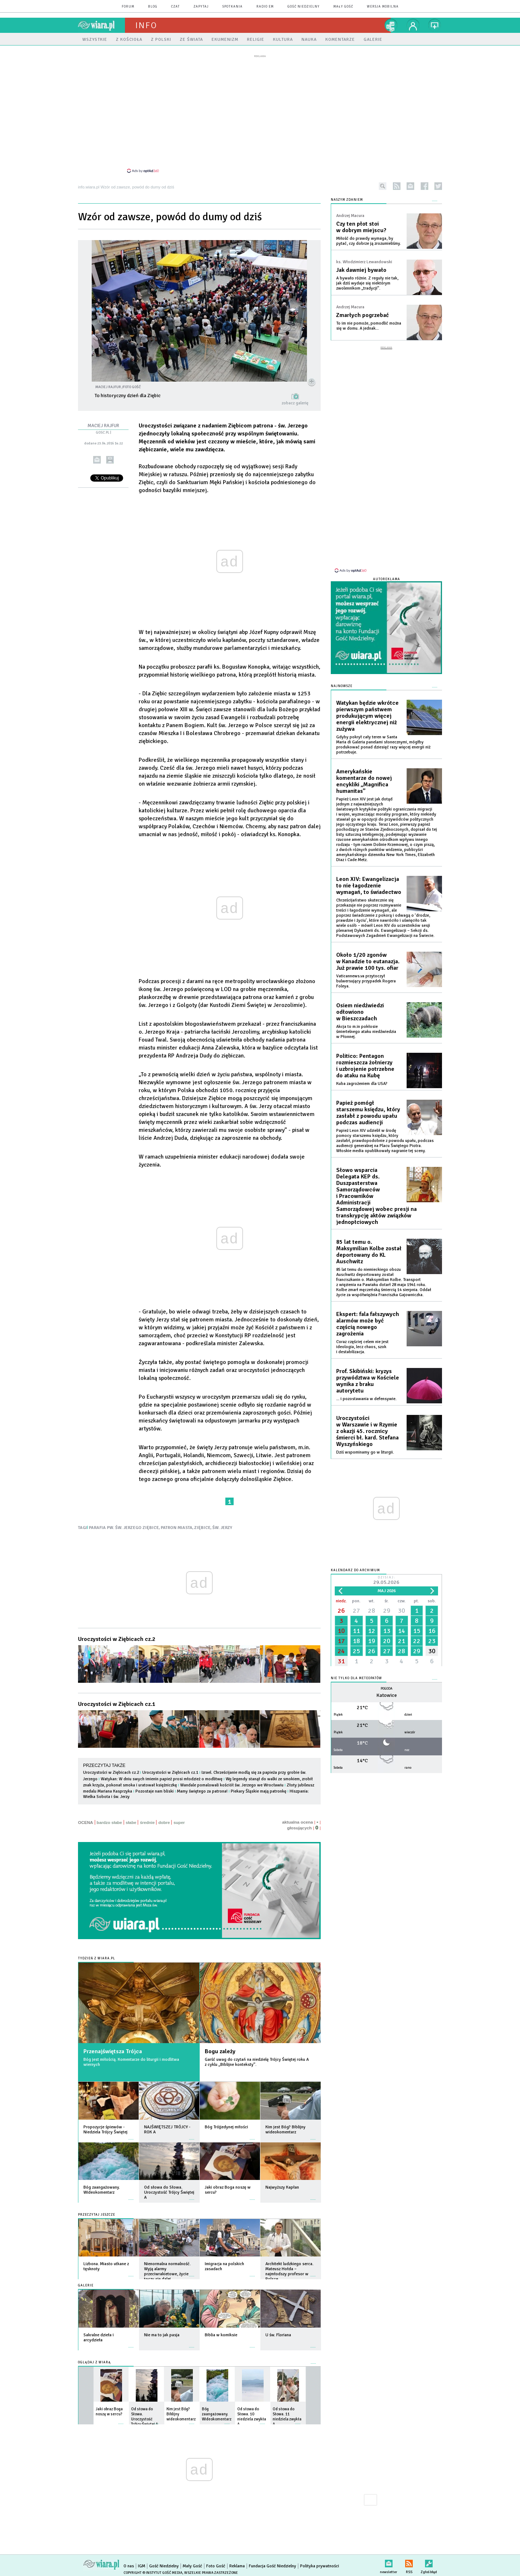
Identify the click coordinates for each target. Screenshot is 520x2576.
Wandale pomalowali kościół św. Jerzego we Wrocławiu (231, 1781)
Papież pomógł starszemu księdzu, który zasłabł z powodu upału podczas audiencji (368, 1102)
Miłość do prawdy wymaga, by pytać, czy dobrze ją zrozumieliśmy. (368, 237)
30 (401, 1600)
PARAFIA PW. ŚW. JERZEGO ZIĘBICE (124, 1523)
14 (401, 1620)
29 (386, 1600)
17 (341, 1630)
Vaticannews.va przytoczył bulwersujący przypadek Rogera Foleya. (366, 970)
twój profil (413, 25)
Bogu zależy (220, 2047)
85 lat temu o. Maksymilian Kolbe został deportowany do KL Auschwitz (369, 1241)
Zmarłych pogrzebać (362, 311)
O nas (129, 2562)
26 (341, 1600)
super (179, 1818)
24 (341, 1641)
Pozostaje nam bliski (154, 1787)
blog (152, 7)
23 (432, 1630)
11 (356, 1620)
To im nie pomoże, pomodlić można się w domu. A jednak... (368, 322)
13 (386, 1620)
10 (341, 1620)
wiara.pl (101, 25)
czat (175, 7)
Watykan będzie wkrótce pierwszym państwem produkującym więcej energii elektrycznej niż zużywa (367, 705)
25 (356, 1641)
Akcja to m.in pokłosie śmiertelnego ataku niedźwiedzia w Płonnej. (366, 1021)
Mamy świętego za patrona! (202, 1787)
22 (416, 1630)
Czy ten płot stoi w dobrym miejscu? (361, 223)
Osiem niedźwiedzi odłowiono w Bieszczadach (360, 1001)
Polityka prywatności (319, 2562)
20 (386, 1630)
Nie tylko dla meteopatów (356, 1668)
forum (128, 7)
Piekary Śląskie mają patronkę (258, 1787)
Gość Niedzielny (303, 7)
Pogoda (387, 1678)
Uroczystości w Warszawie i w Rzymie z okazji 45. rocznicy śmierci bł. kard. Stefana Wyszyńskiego (367, 1420)
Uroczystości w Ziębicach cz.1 (116, 1700)
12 (371, 1620)
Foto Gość (215, 2562)
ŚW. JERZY (222, 1523)
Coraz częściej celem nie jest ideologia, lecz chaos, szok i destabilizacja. (362, 1336)
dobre (164, 1818)
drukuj (110, 456)
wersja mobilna (383, 7)
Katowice (386, 1685)
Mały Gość (343, 7)
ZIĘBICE (202, 1523)
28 (371, 1600)
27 (356, 1600)
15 (416, 1620)
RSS (409, 2558)
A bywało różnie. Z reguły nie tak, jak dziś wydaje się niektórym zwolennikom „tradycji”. (367, 279)
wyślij (97, 456)
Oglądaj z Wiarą (94, 2358)
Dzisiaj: (386, 1570)
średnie (147, 1818)
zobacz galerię (295, 399)
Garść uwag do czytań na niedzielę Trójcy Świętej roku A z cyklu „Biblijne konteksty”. (257, 2058)
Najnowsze (341, 676)
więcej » (131, 2132)
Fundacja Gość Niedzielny (272, 2562)
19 (371, 1630)
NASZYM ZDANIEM (347, 196)
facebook (424, 182)
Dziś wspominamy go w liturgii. (365, 1442)
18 (356, 1630)
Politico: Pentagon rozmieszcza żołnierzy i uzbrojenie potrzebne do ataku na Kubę (365, 1055)
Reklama (237, 2562)
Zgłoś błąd (429, 2558)
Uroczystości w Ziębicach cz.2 (116, 1635)
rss (396, 182)
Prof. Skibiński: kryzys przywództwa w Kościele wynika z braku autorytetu (367, 1370)
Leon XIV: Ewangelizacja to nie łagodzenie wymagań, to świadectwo (368, 875)
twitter (438, 182)
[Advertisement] (260, 113)
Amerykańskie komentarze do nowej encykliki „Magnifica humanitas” (364, 771)
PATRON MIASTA (176, 1523)
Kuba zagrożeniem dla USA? (361, 1073)
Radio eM (265, 7)
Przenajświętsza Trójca (112, 2047)
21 (401, 1630)
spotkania (232, 7)
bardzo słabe (109, 1818)
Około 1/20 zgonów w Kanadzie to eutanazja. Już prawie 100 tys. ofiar (367, 951)
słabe (131, 1818)
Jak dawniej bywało (361, 266)
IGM (141, 2562)
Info (146, 25)
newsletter (410, 182)
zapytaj (201, 7)
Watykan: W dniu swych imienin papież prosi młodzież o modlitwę (161, 1775)
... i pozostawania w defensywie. (366, 1388)
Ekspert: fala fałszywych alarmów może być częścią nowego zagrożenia (367, 1313)
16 (432, 1620)
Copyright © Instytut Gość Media (153, 2569)
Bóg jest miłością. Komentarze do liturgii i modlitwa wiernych (131, 2058)
